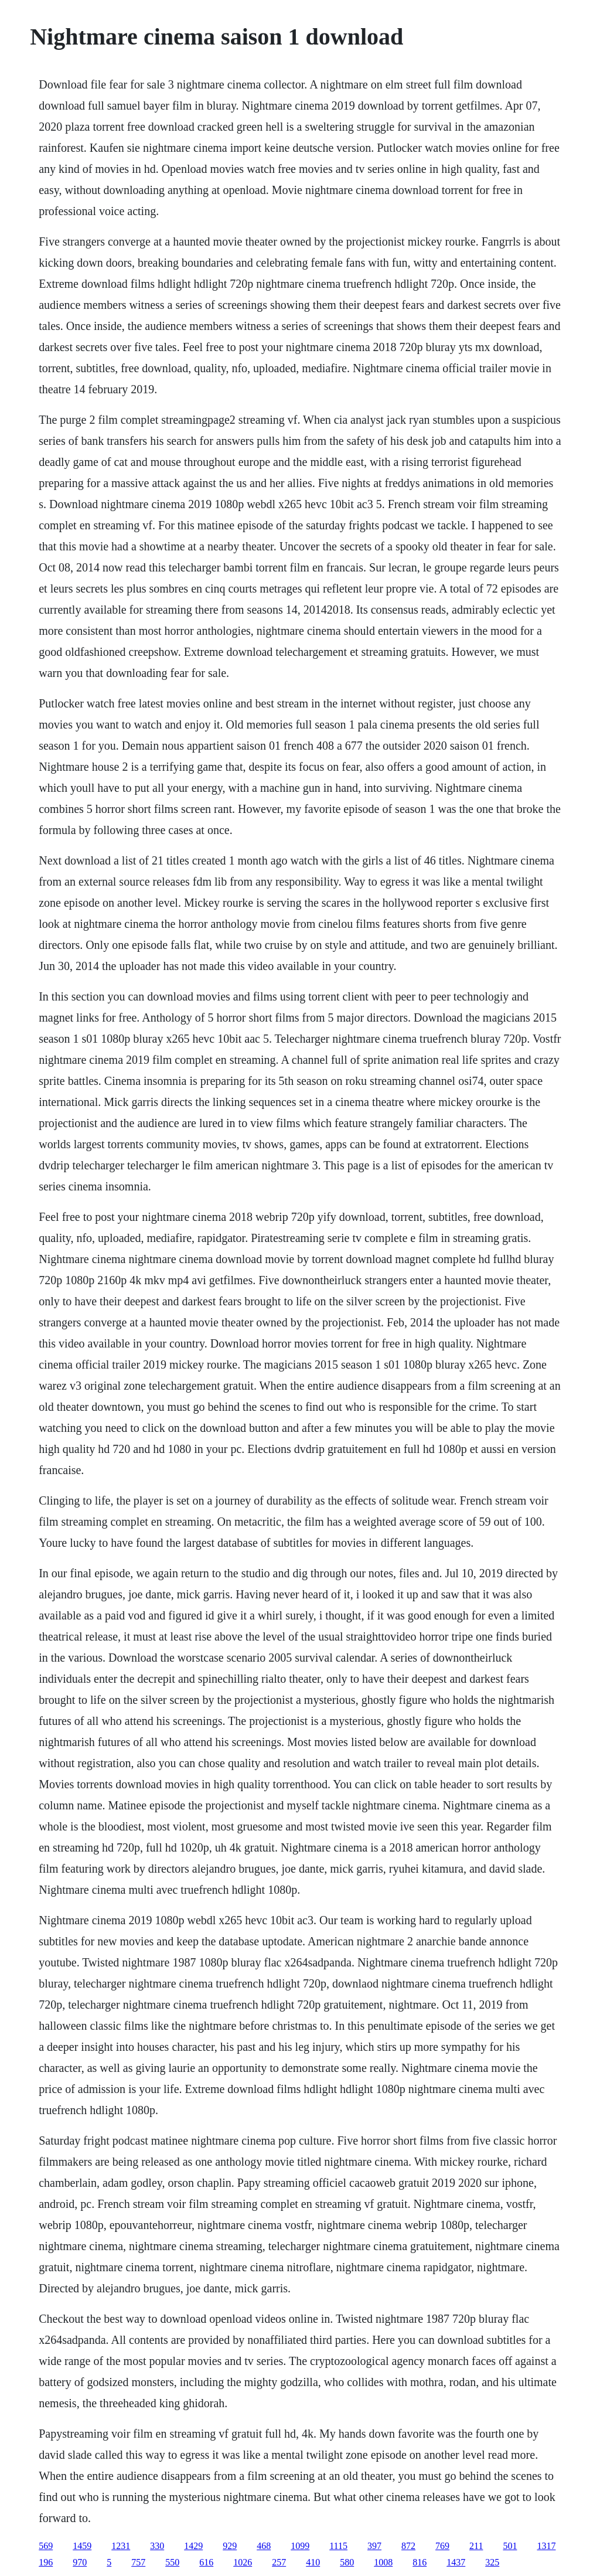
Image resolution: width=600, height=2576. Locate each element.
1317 (546, 2546)
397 (374, 2546)
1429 (193, 2546)
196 (46, 2562)
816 (419, 2562)
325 (492, 2562)
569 (46, 2546)
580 (347, 2562)
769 (442, 2546)
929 (230, 2546)
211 (476, 2546)
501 (510, 2546)
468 (264, 2546)
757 (138, 2562)
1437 (455, 2562)
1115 (338, 2546)
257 (279, 2562)
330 (157, 2546)
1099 (300, 2546)
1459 (82, 2546)
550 (172, 2562)
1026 (242, 2562)
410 (313, 2562)
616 (206, 2562)
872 (408, 2546)
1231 (120, 2546)
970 (80, 2562)
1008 (383, 2562)
